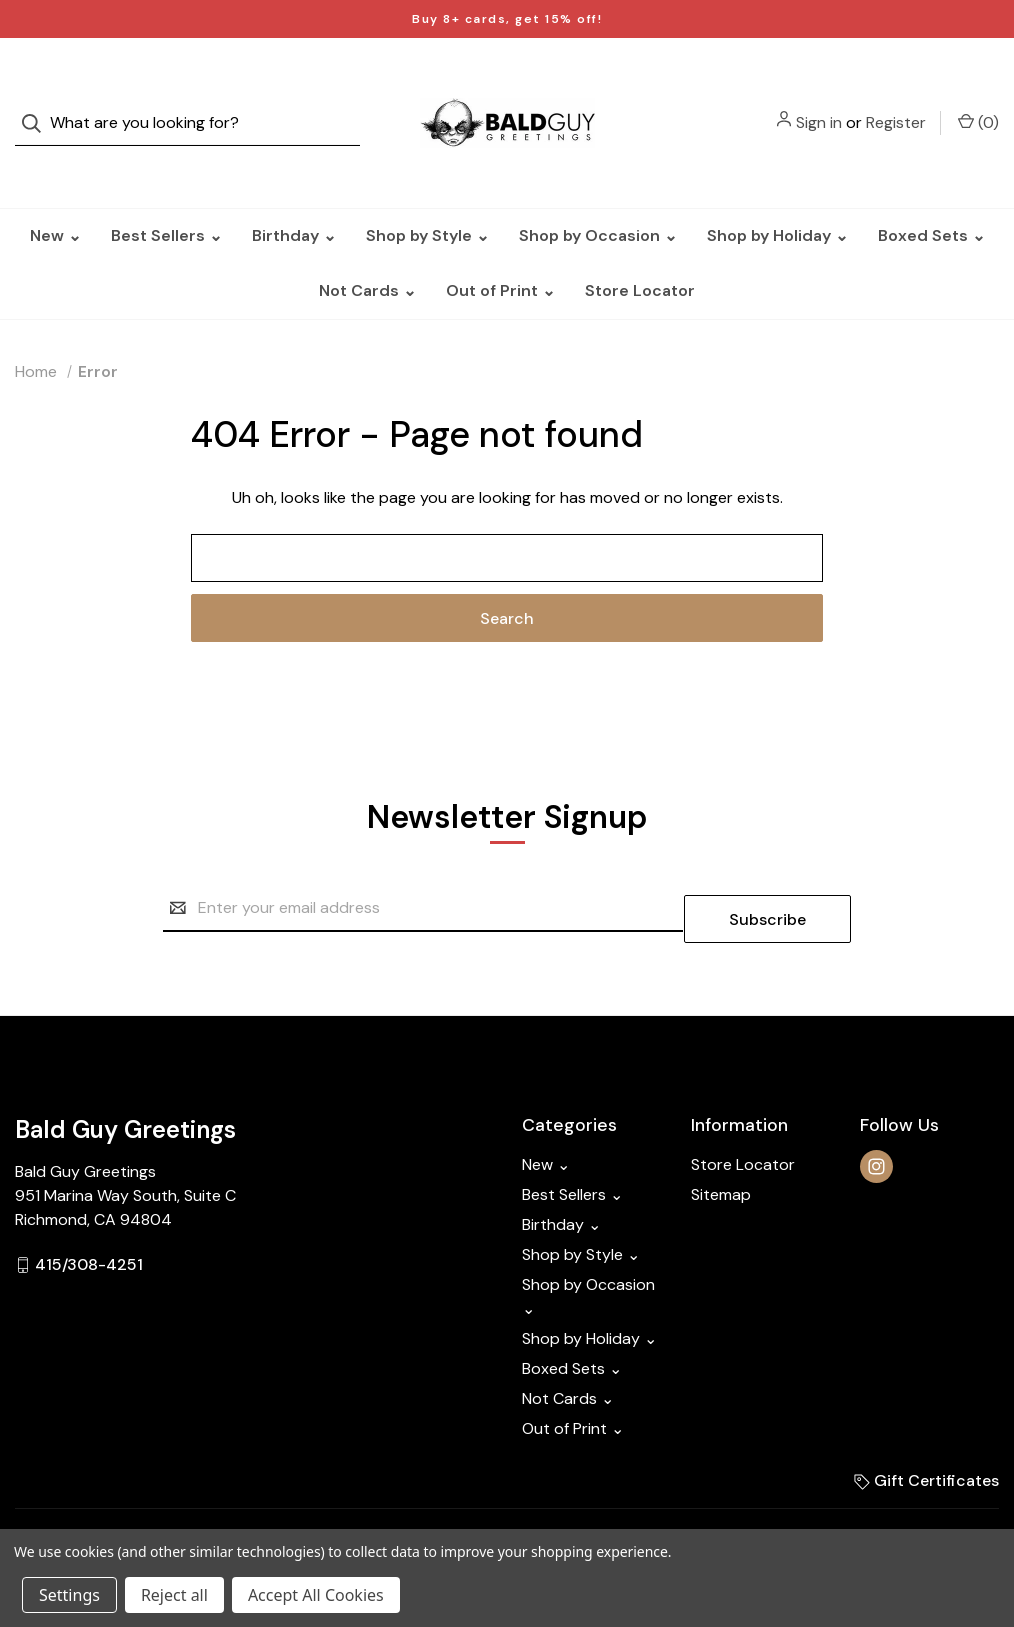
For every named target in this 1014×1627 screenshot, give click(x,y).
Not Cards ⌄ (367, 250)
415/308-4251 (89, 1213)
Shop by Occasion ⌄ (598, 195)
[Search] (37, 103)
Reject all (174, 1595)
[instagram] (876, 1115)
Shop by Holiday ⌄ (777, 195)
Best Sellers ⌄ (166, 195)
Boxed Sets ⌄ (931, 195)
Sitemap (721, 1143)
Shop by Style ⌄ (427, 195)
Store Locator (640, 250)
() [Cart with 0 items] (978, 102)
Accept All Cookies (316, 1595)
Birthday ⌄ (294, 195)
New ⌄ (55, 195)
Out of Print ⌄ (500, 250)
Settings (69, 1595)
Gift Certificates (926, 1429)
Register (896, 102)
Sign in (819, 102)
